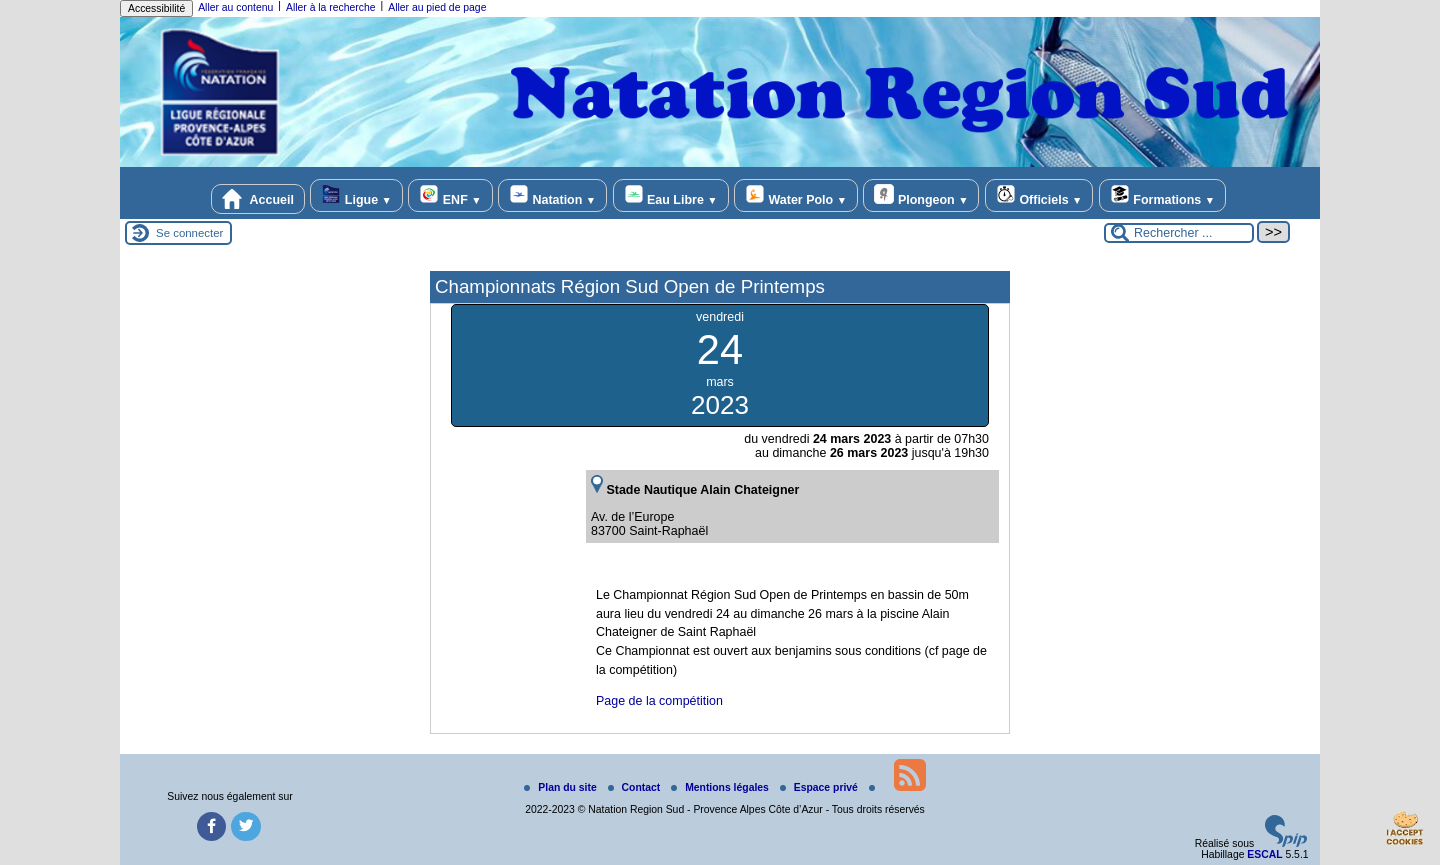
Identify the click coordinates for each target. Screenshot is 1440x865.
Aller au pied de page (437, 7)
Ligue (356, 195)
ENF (450, 195)
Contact (636, 787)
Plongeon (921, 195)
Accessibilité (156, 8)
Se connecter (189, 233)
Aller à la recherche (331, 7)
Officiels (1039, 195)
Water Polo (796, 195)
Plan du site (561, 787)
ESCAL (1264, 854)
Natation (552, 195)
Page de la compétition (659, 701)
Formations (1162, 195)
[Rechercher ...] (1179, 233)
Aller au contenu (235, 7)
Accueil (258, 199)
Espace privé (820, 787)
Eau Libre (671, 195)
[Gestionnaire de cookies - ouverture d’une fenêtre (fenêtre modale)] (1405, 831)
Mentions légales (721, 787)
